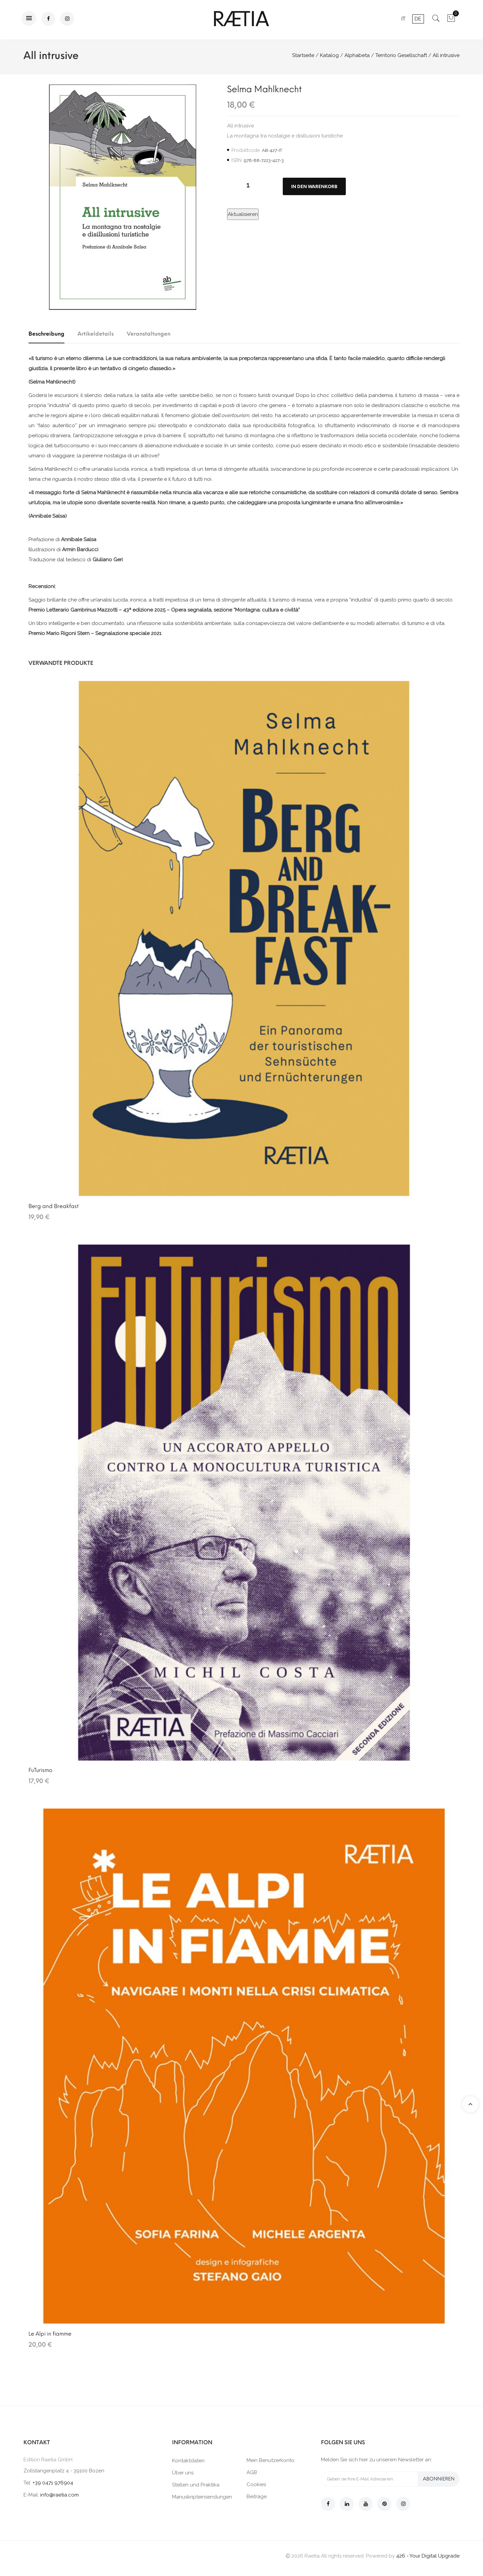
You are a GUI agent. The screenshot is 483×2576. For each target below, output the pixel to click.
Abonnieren (438, 2479)
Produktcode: (246, 150)
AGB (252, 2472)
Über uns (183, 2473)
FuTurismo (40, 1770)
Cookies (256, 2484)
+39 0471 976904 (53, 2483)
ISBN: (237, 160)
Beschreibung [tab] (46, 334)
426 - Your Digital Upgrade (428, 2556)
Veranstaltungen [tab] (148, 334)
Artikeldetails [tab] (95, 334)
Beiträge (257, 2497)
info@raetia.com (59, 2495)
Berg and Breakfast (53, 1206)
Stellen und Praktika (195, 2485)
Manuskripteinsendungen (202, 2497)
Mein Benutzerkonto (270, 2460)
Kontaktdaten (188, 2461)
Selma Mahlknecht (264, 89)
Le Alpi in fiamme (50, 2334)
